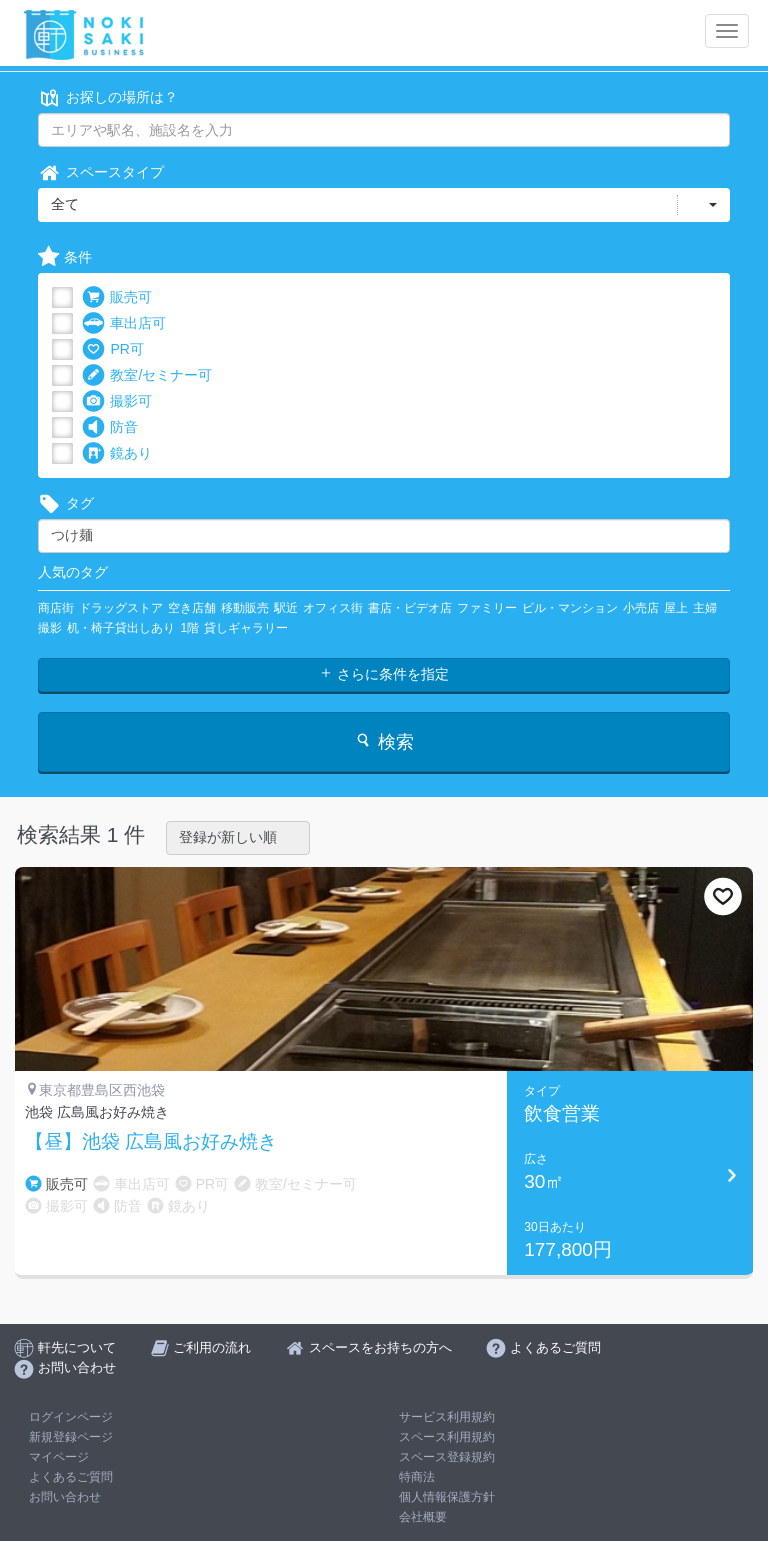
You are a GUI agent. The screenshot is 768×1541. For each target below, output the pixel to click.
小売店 (641, 608)
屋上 (676, 608)
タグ (66, 503)
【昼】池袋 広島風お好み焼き (151, 1142)
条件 (65, 257)
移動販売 (245, 608)
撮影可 (117, 401)
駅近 (286, 608)
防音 (110, 427)
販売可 (117, 297)
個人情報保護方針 (447, 1497)
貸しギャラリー (246, 628)
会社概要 (423, 1517)
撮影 (50, 628)
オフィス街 (333, 608)
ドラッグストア (121, 608)
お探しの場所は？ (108, 97)
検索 (383, 741)
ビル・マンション (570, 608)
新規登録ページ (71, 1437)
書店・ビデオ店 (410, 608)
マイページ (59, 1457)
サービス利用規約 (447, 1417)
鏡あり (117, 453)
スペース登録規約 (447, 1457)
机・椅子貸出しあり (121, 628)
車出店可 (124, 323)
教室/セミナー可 (147, 375)
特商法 (417, 1477)
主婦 (705, 608)
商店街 (56, 608)
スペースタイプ (101, 172)
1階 (189, 628)
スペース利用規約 (447, 1437)
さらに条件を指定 (384, 674)
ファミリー (487, 608)
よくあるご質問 (71, 1477)
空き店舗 (192, 608)
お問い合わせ (65, 1497)
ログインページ (71, 1417)
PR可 (112, 349)
